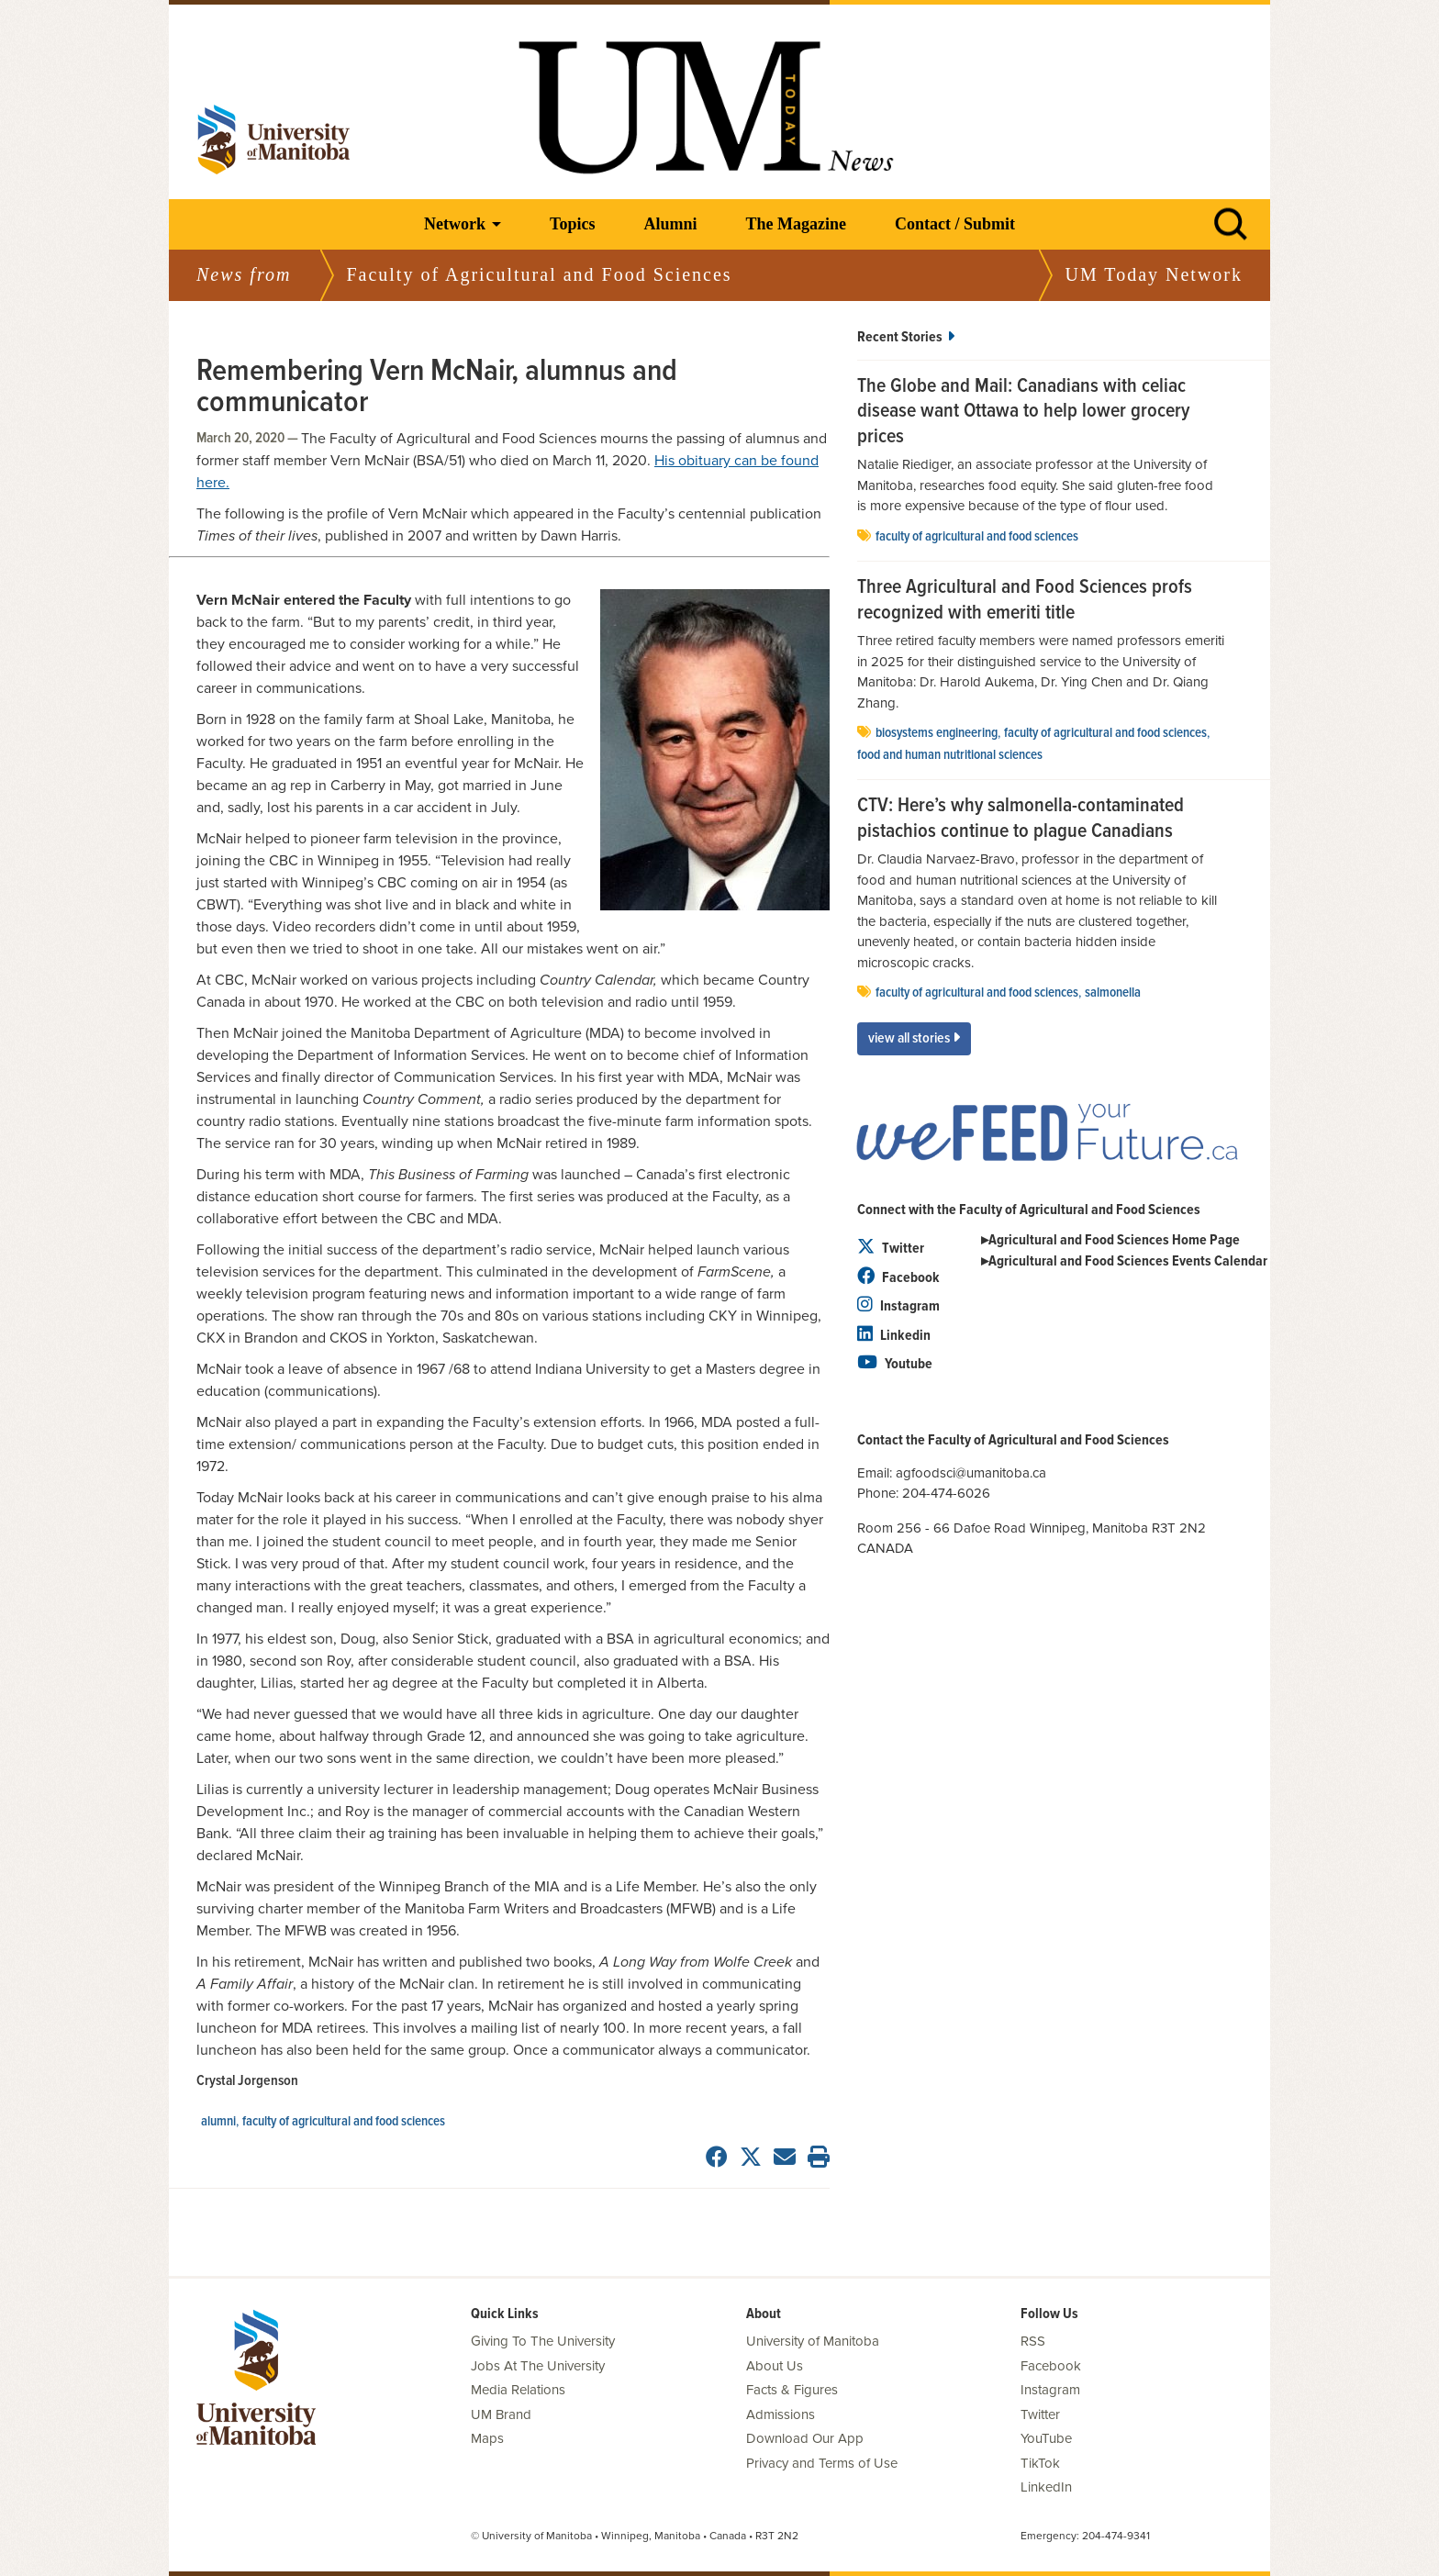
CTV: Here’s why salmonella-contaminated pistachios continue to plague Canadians (1020, 819)
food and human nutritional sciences (950, 755)
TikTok (1040, 2463)
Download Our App (805, 2438)
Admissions (780, 2414)
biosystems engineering (937, 733)
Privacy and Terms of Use (822, 2463)
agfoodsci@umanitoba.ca (971, 1473)
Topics (572, 224)
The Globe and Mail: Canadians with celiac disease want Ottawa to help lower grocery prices (1023, 412)
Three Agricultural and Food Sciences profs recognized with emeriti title (1024, 600)
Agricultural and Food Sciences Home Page (1114, 1240)
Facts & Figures (792, 2389)
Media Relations (518, 2389)
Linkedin (894, 1335)
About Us (774, 2366)
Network (454, 224)
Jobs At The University (538, 2366)
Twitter (890, 1248)
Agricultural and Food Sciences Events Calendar (1127, 1261)
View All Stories (914, 1038)
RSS (1033, 2341)
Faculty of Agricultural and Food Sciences (343, 2122)
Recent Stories (905, 337)
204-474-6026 (950, 1493)
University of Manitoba (812, 2341)
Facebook (898, 1278)
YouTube (1046, 2438)
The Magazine (795, 224)
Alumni (670, 224)
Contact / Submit (955, 224)
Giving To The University (543, 2341)
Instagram (898, 1306)
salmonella (1113, 993)
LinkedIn (1046, 2487)
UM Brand (501, 2414)
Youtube (894, 1364)
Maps (487, 2438)
